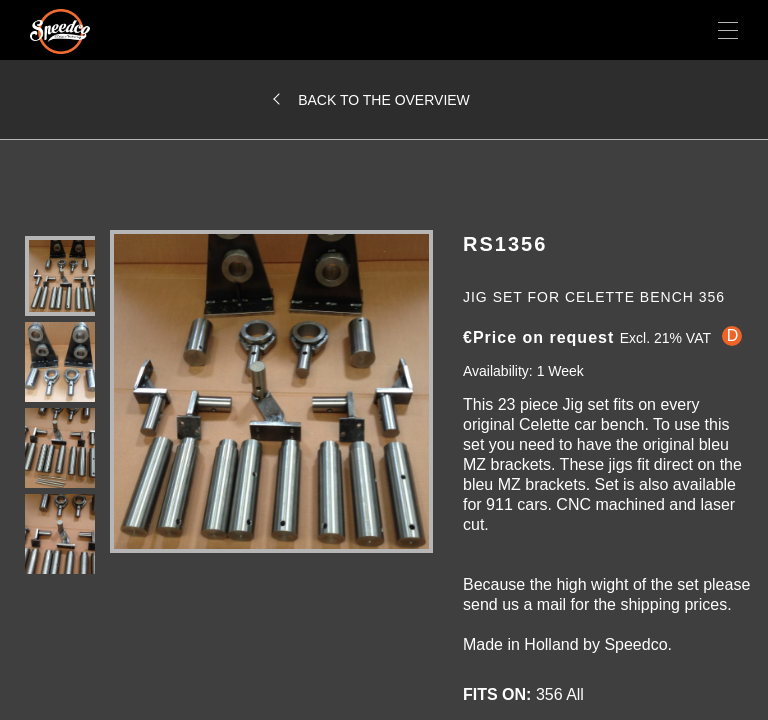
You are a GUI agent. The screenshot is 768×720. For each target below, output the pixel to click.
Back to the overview (384, 100)
